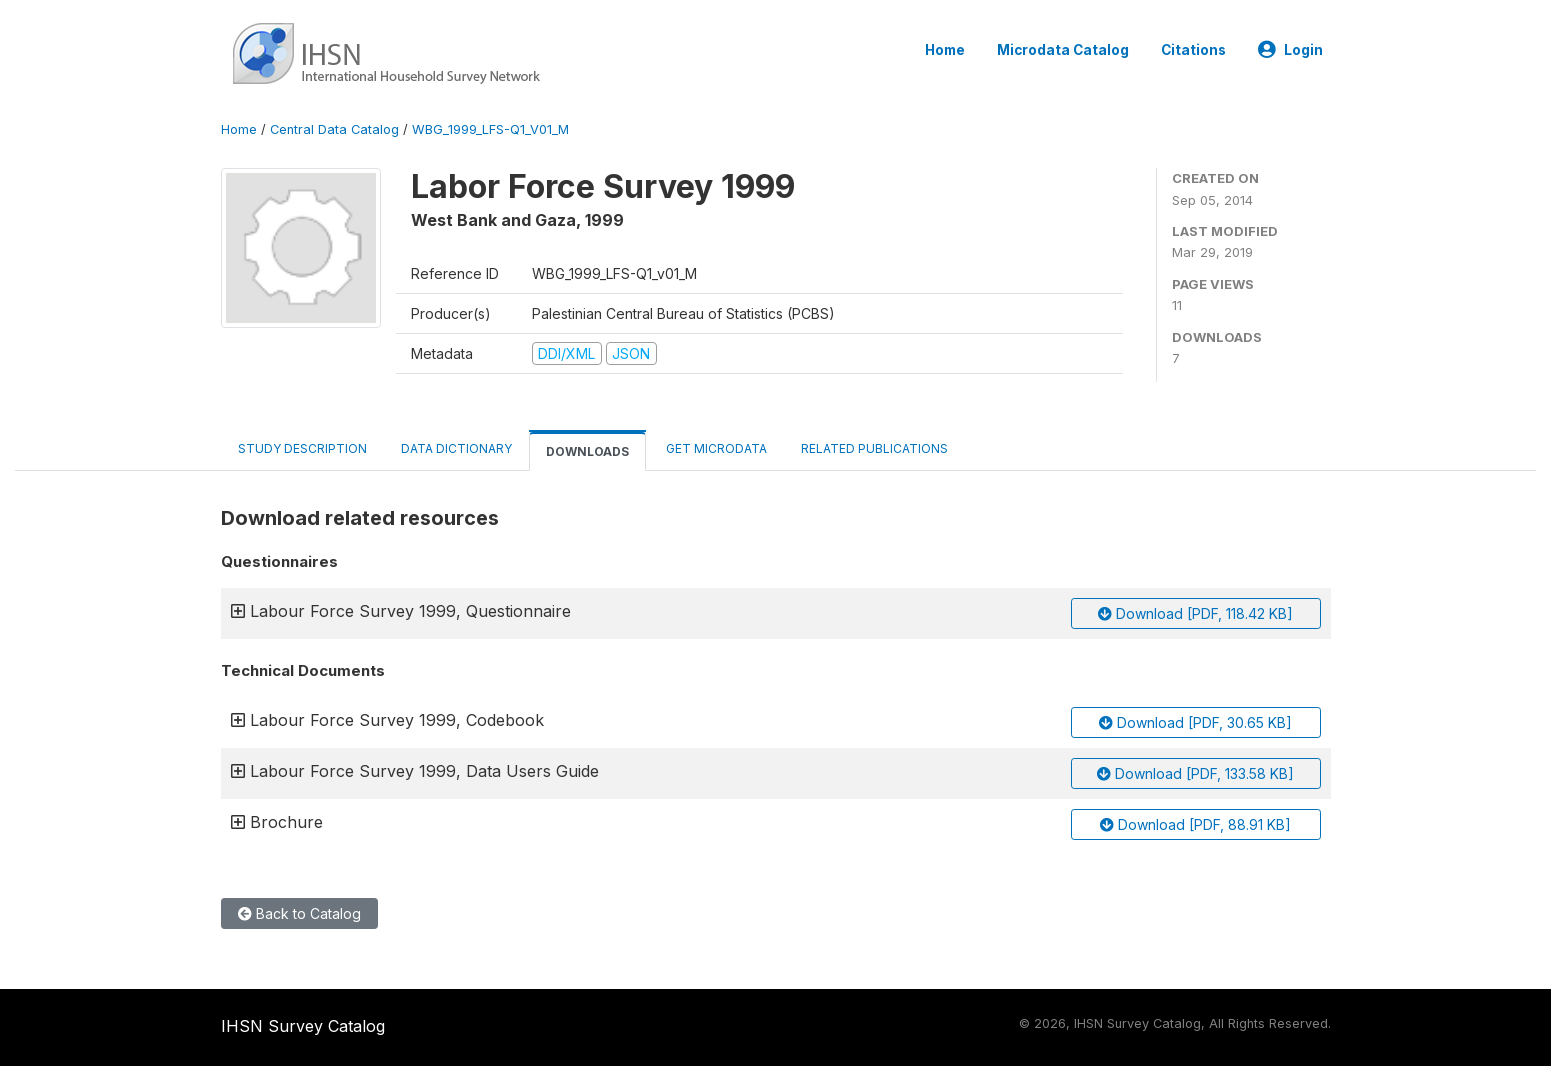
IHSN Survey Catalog (303, 1026)
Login (1290, 50)
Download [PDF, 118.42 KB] (1195, 613)
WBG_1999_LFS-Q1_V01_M (490, 129)
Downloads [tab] (587, 451)
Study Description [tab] (302, 448)
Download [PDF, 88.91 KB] (1195, 824)
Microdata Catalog (1063, 50)
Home (945, 50)
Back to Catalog (299, 913)
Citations (1193, 50)
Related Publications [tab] (874, 448)
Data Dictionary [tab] (456, 448)
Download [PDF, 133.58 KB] (1195, 773)
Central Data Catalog (334, 129)
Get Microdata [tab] (715, 448)
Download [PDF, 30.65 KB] (1195, 722)
